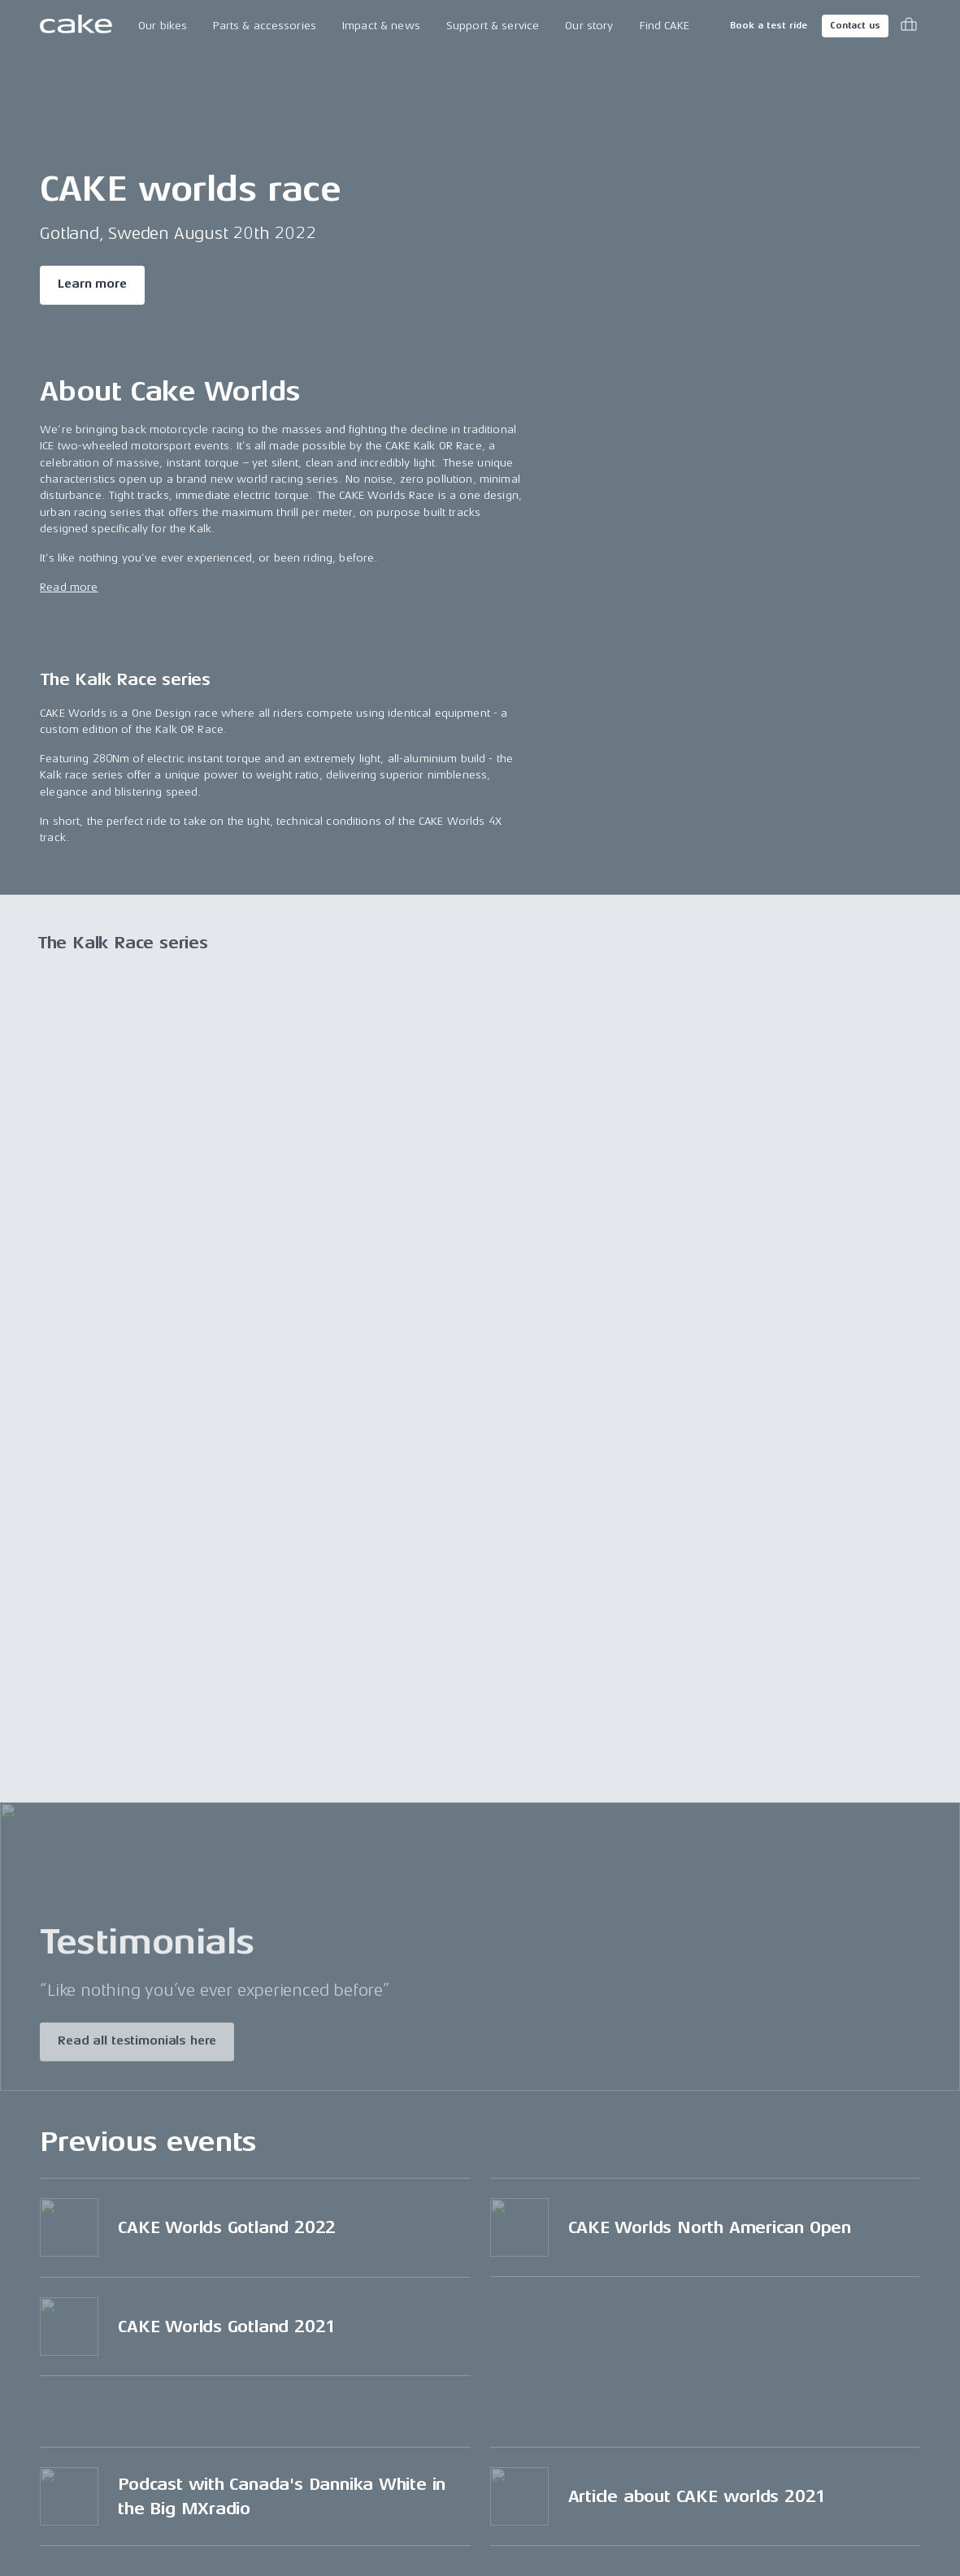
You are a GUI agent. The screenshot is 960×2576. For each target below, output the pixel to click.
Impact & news (381, 26)
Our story (589, 26)
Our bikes (162, 26)
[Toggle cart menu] (909, 26)
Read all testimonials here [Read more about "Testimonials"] (137, 2044)
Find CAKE (664, 26)
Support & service (492, 26)
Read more (69, 587)
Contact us (855, 25)
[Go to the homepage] (76, 26)
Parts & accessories (264, 26)
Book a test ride (768, 25)
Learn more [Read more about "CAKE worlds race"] (92, 284)
